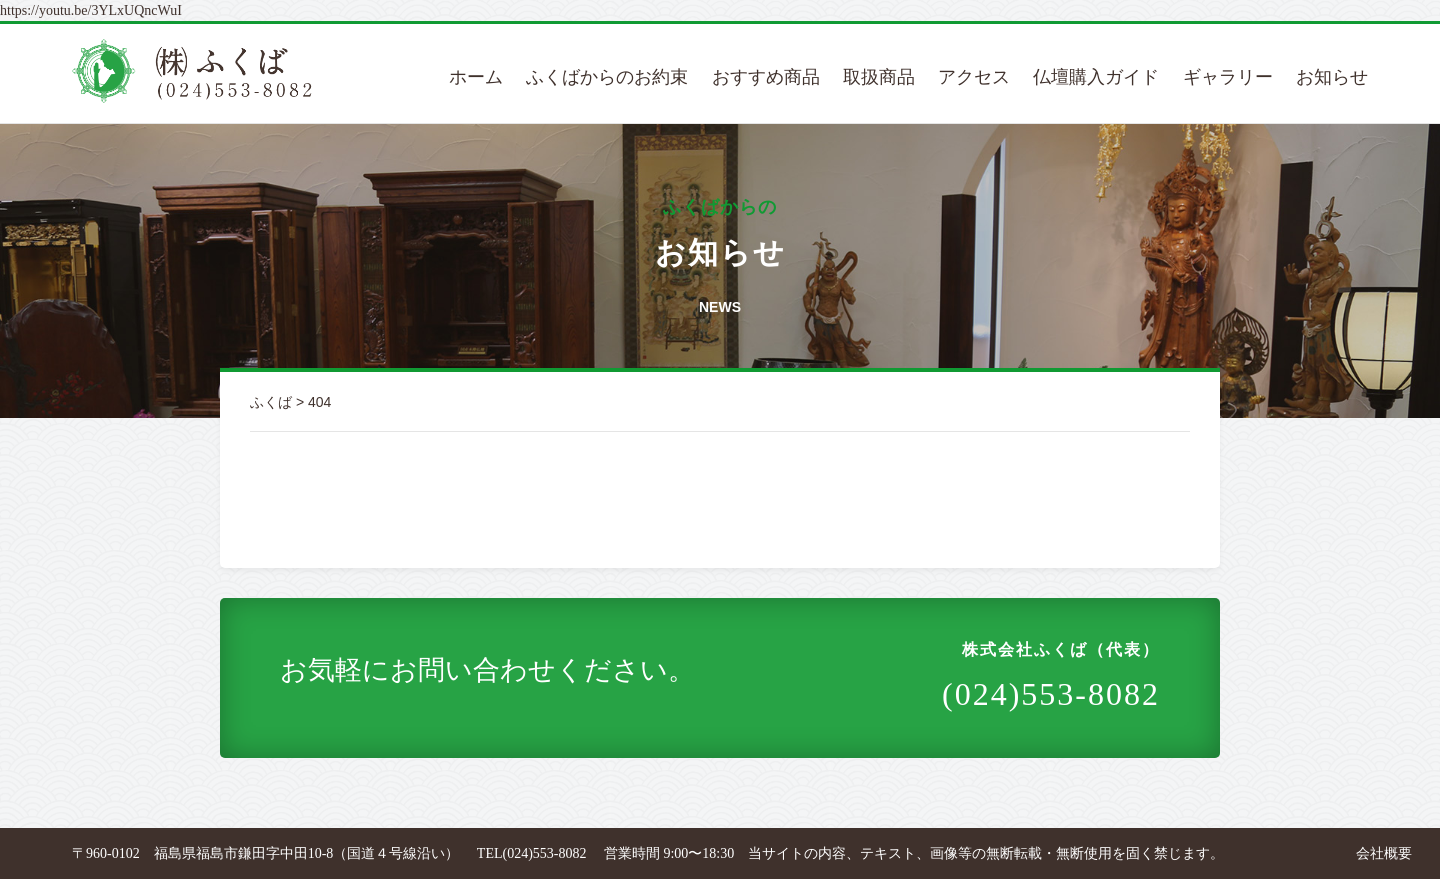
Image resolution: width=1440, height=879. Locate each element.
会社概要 (1384, 853)
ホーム (476, 77)
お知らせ (1332, 77)
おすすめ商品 (766, 77)
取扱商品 (879, 77)
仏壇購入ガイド (1096, 77)
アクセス (974, 77)
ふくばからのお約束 (607, 77)
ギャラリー (1228, 77)
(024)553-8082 (1051, 675)
